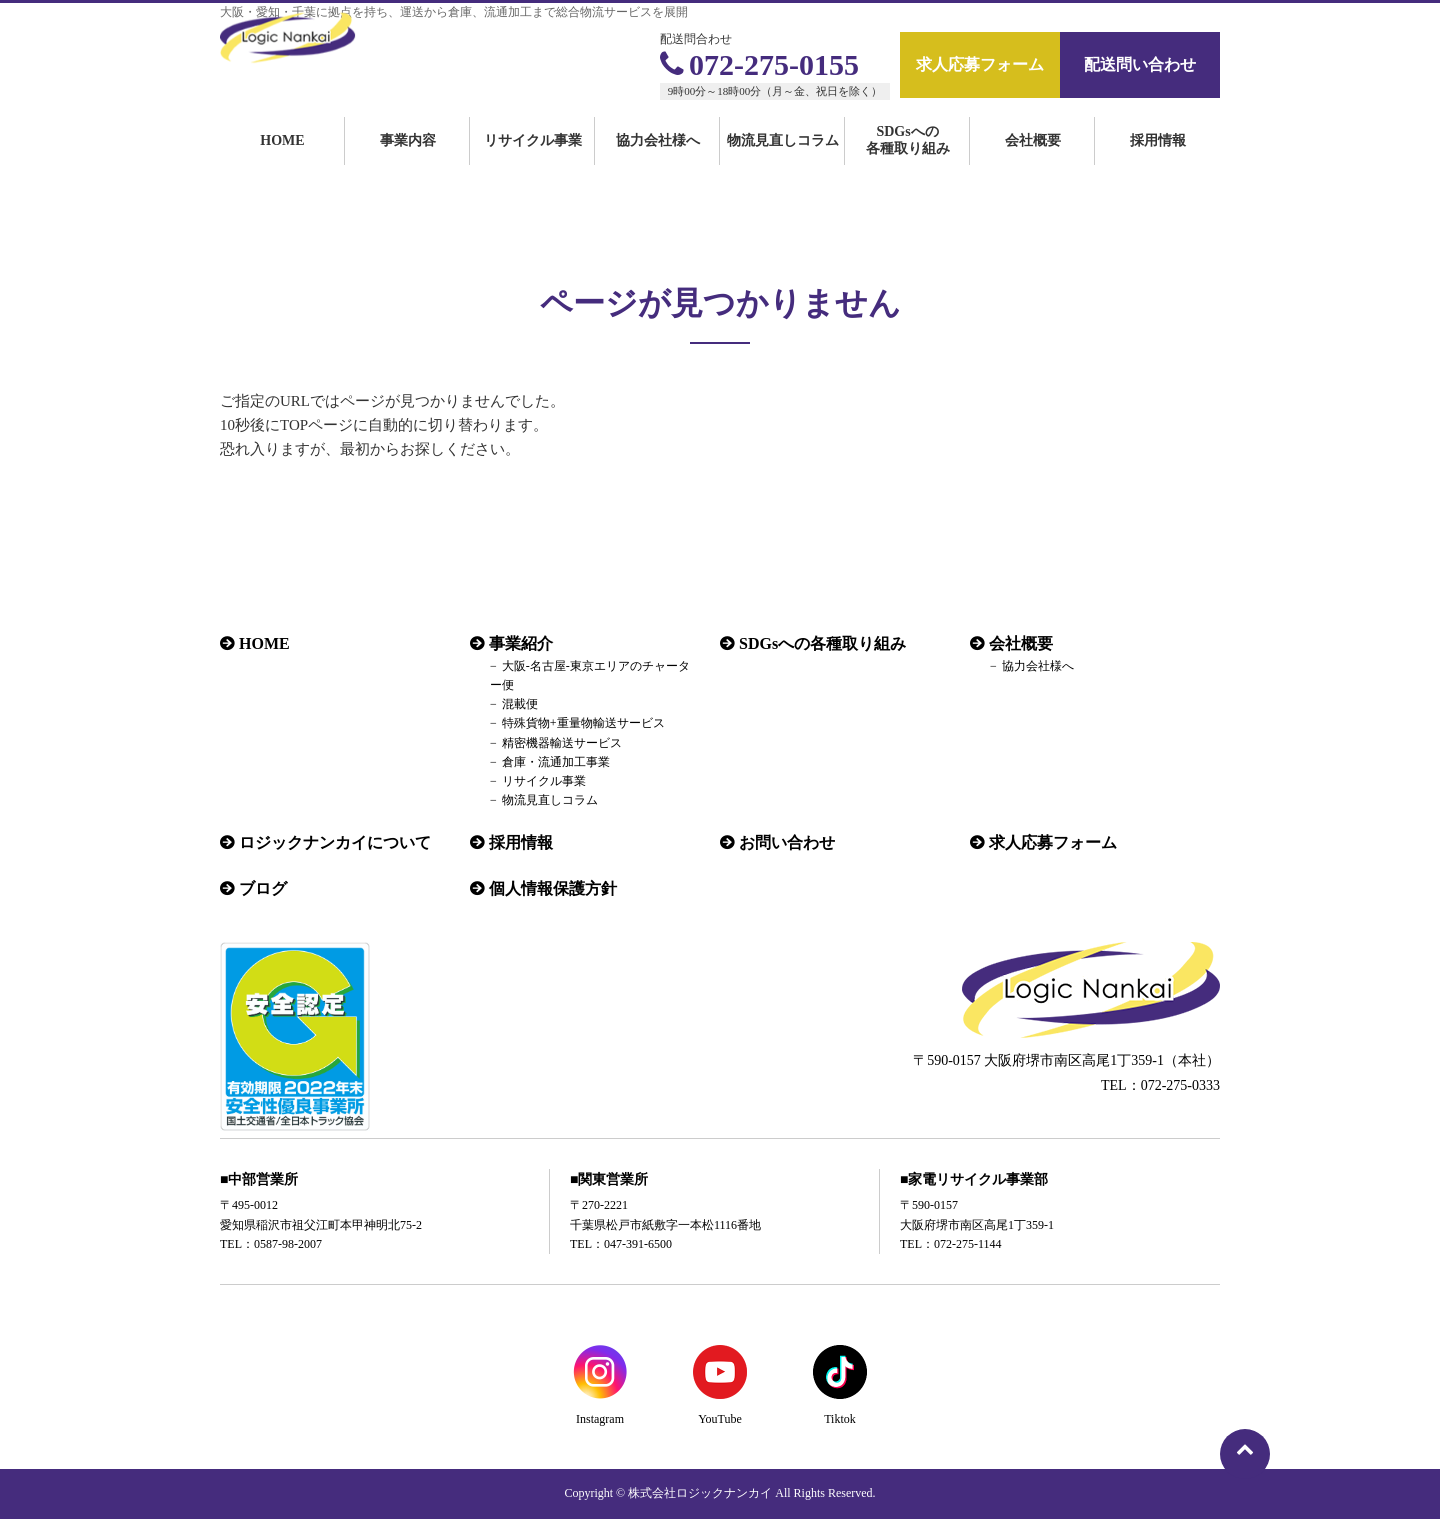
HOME (282, 162)
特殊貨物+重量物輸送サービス (583, 723)
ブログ (263, 888)
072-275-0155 (759, 64)
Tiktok (840, 1419)
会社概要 (1033, 162)
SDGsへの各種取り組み (908, 162)
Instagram (600, 1419)
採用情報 (1158, 162)
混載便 (520, 704)
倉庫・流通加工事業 (556, 762)
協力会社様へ (658, 162)
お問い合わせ (787, 842)
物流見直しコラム (783, 162)
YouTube (720, 1419)
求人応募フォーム (980, 64)
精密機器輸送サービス (562, 743)
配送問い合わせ (1140, 64)
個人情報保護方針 (553, 888)
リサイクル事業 (533, 162)
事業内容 (408, 162)
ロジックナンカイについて (335, 842)
